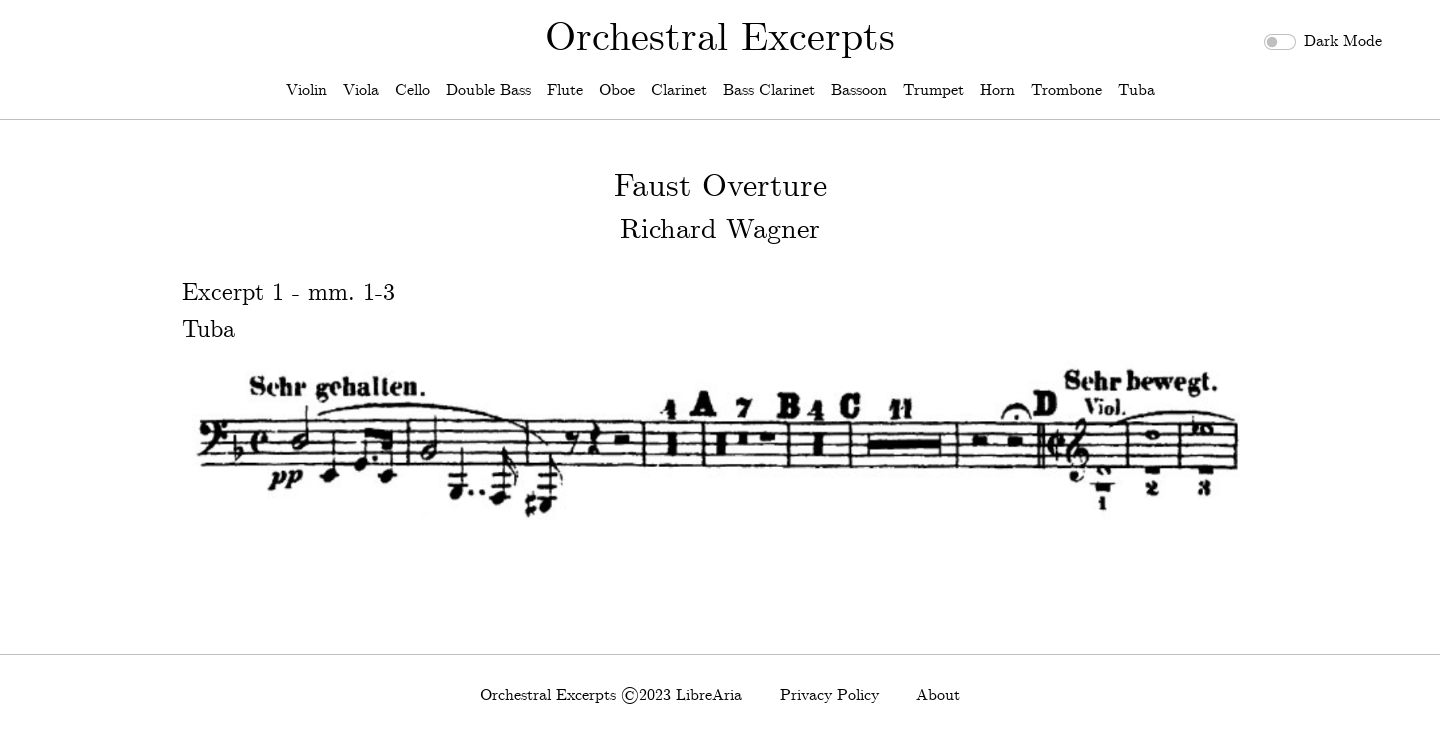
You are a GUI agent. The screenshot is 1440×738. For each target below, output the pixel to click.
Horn (997, 90)
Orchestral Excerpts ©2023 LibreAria (611, 695)
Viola (361, 90)
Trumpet (933, 90)
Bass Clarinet (769, 90)
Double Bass (488, 90)
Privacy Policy (829, 695)
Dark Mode (1343, 41)
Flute (565, 90)
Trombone (1066, 90)
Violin (306, 90)
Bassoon (859, 90)
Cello (412, 90)
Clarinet (679, 90)
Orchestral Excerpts (720, 39)
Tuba (1136, 90)
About (938, 695)
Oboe (617, 90)
